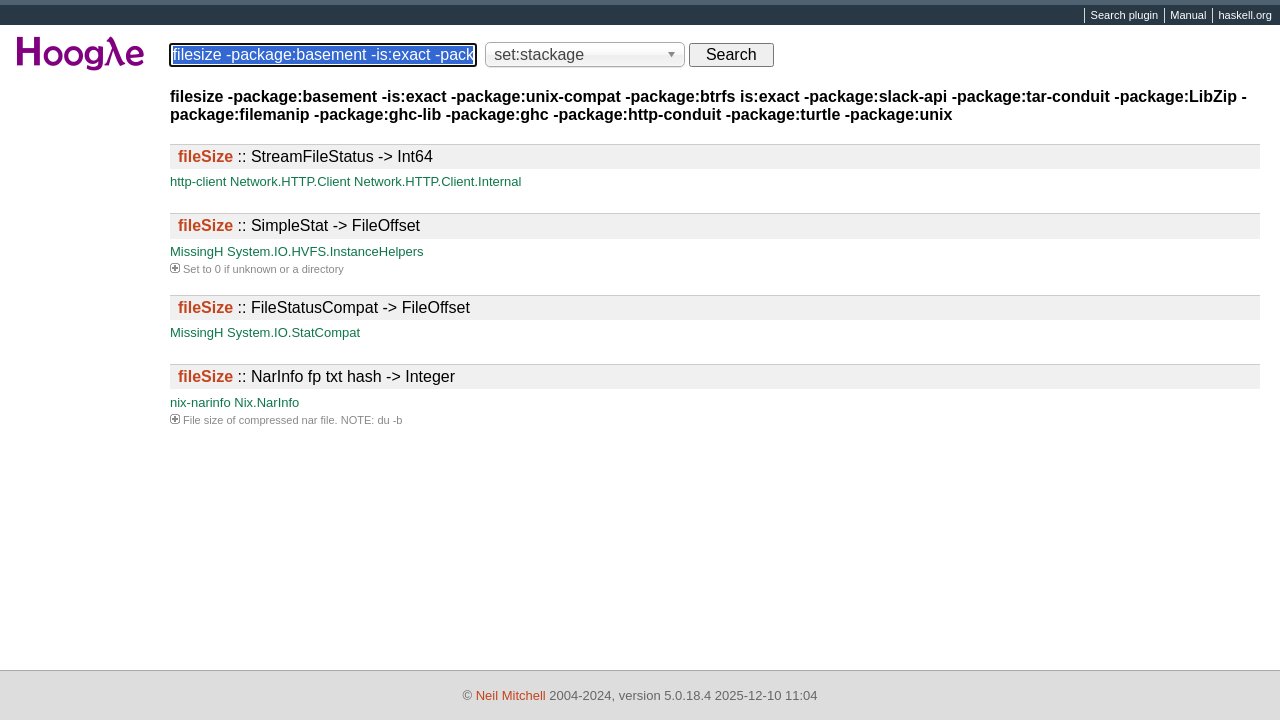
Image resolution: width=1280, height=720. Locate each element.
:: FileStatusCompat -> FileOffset (324, 307)
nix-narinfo (200, 402)
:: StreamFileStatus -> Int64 (305, 156)
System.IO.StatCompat (293, 332)
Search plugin (1125, 16)
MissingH (196, 251)
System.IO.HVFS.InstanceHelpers (325, 251)
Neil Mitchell (511, 695)
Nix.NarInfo (266, 402)
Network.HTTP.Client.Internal (437, 181)
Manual (1188, 16)
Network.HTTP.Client (290, 181)
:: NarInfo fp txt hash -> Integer (316, 376)
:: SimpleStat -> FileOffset (299, 225)
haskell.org (1244, 16)
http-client (198, 181)
